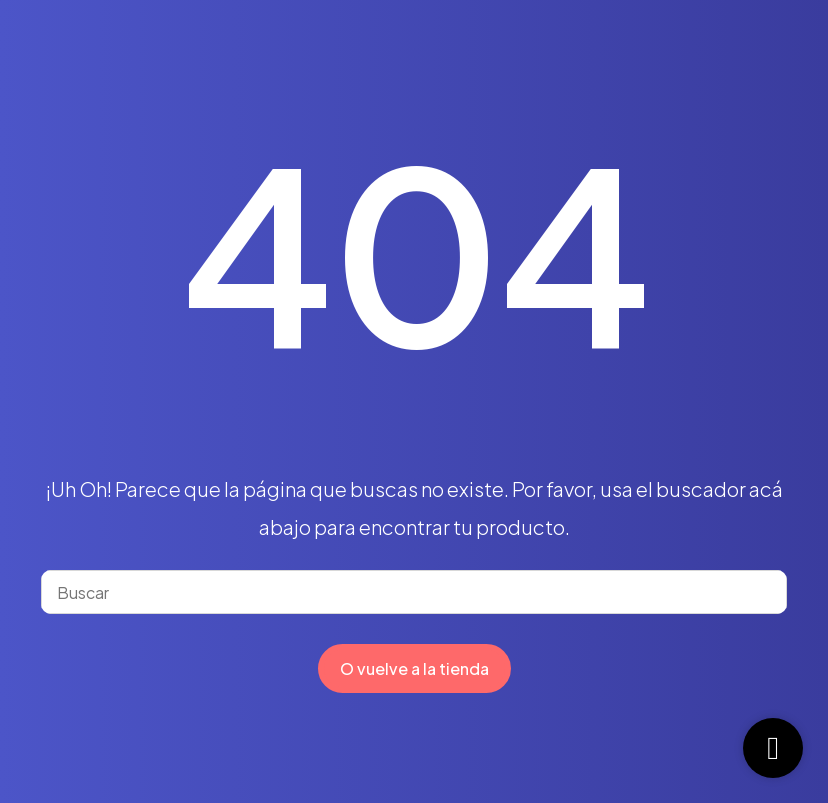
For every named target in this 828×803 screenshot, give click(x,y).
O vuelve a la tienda (414, 668)
